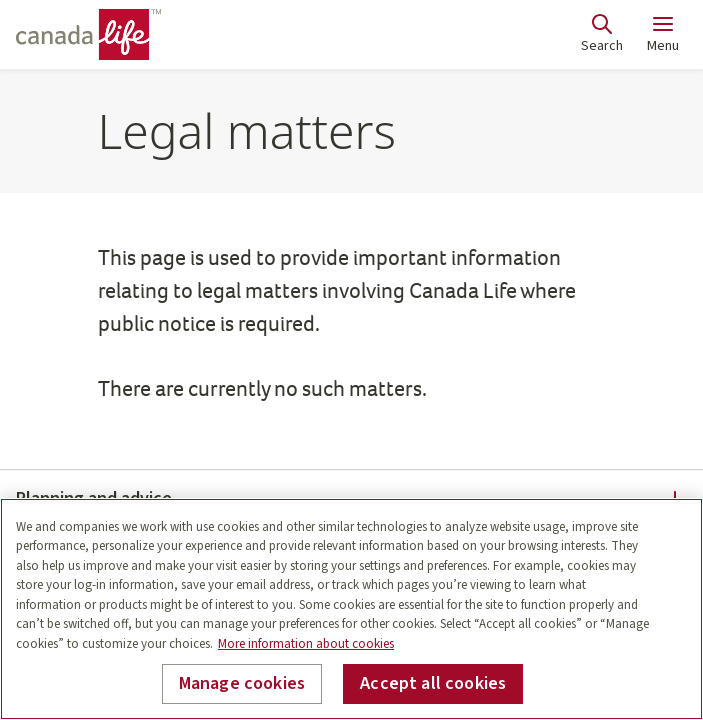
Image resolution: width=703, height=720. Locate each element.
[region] (351, 609)
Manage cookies (242, 683)
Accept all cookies (433, 683)
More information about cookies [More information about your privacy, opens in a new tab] (306, 644)
